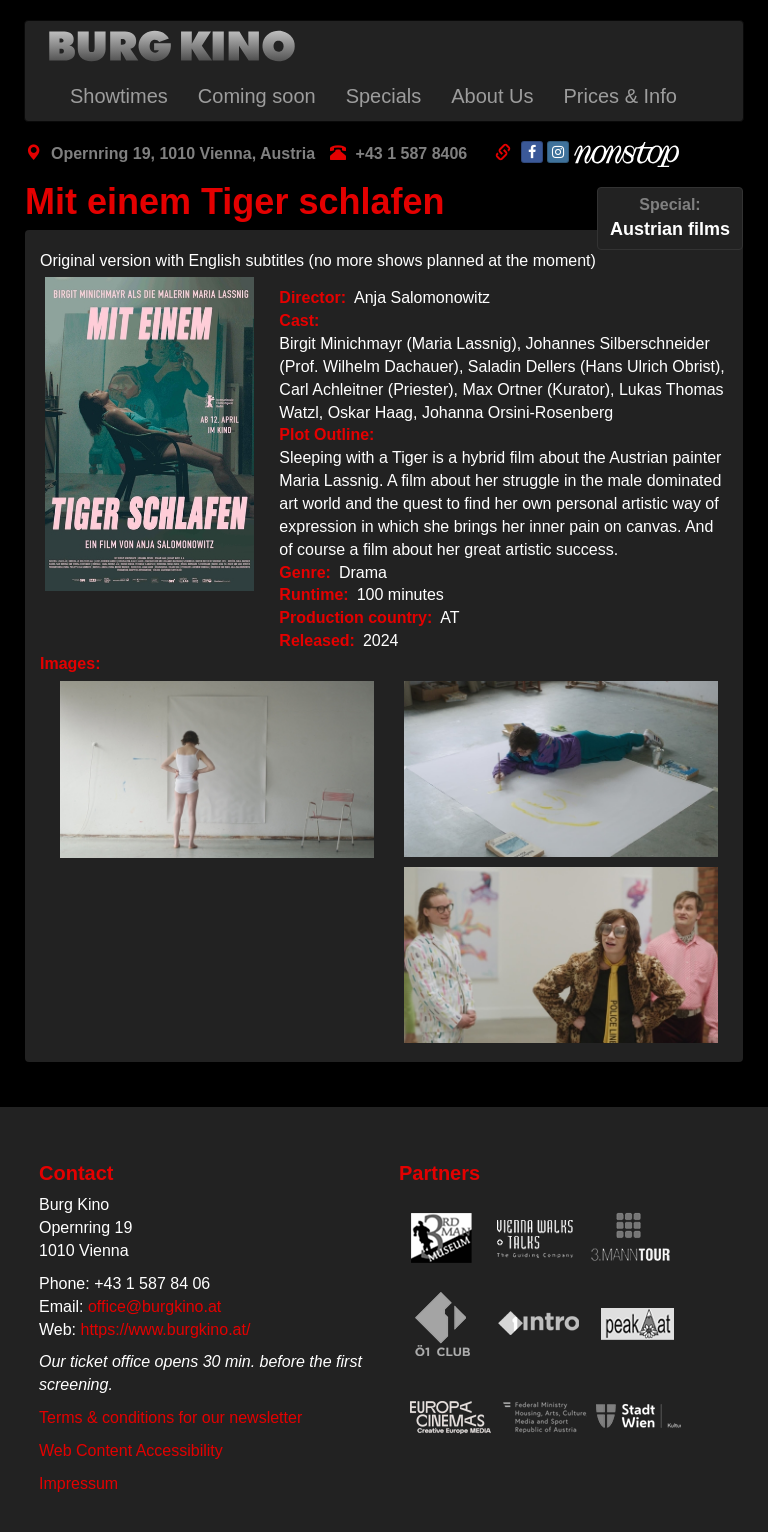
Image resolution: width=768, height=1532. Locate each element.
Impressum (78, 1483)
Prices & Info (620, 96)
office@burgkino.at (154, 1306)
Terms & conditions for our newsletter (170, 1417)
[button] (212, 769)
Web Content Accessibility (131, 1450)
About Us (492, 96)
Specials (384, 96)
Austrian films (670, 216)
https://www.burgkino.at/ (166, 1329)
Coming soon (257, 96)
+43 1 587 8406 (412, 153)
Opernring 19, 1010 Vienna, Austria (183, 153)
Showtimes (119, 96)
